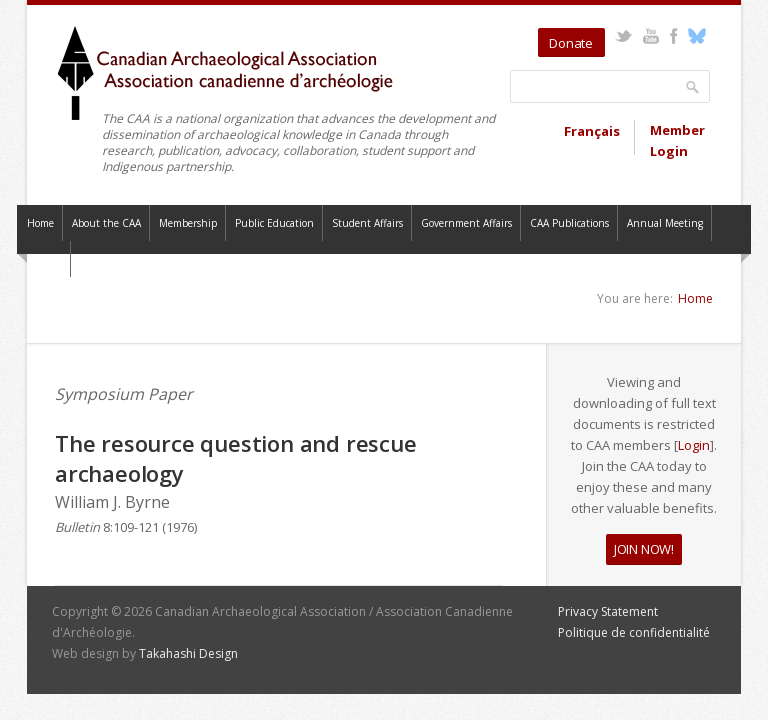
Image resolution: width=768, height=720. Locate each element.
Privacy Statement (608, 611)
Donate (571, 43)
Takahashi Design (188, 653)
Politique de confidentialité (634, 632)
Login (694, 445)
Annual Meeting (665, 223)
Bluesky (696, 36)
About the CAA (106, 223)
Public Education (274, 223)
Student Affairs (367, 223)
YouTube (650, 36)
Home (40, 223)
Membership (188, 223)
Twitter (623, 36)
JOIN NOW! (644, 549)
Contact (44, 259)
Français (592, 131)
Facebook (673, 36)
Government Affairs (466, 223)
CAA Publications (569, 223)
